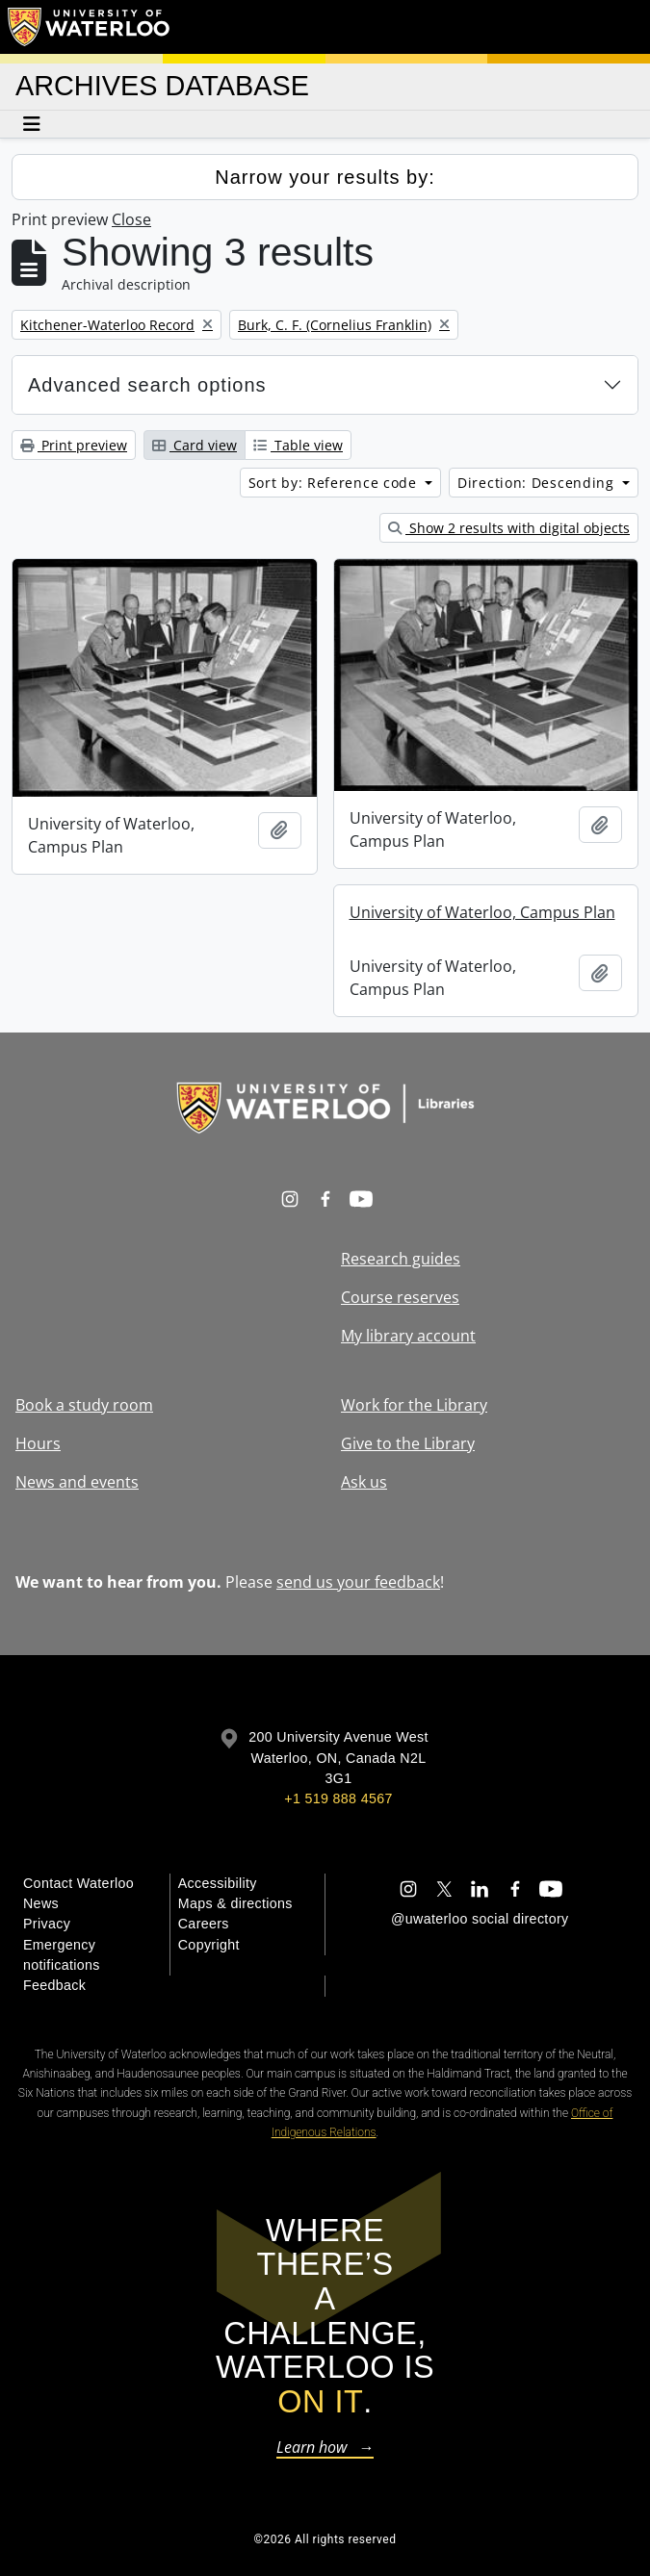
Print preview (73, 445)
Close (131, 219)
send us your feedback (358, 1582)
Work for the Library (414, 1405)
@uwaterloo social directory (479, 1918)
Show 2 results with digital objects (509, 528)
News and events (77, 1481)
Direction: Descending (537, 482)
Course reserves (400, 1297)
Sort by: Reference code (335, 482)
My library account (408, 1335)
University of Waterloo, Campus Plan (482, 912)
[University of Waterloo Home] (89, 27)
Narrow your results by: (325, 177)
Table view (298, 445)
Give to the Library (408, 1443)
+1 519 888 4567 (338, 1798)
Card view (194, 445)
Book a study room (84, 1405)
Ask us (364, 1481)
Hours (38, 1443)
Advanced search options (147, 384)
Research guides (400, 1258)
